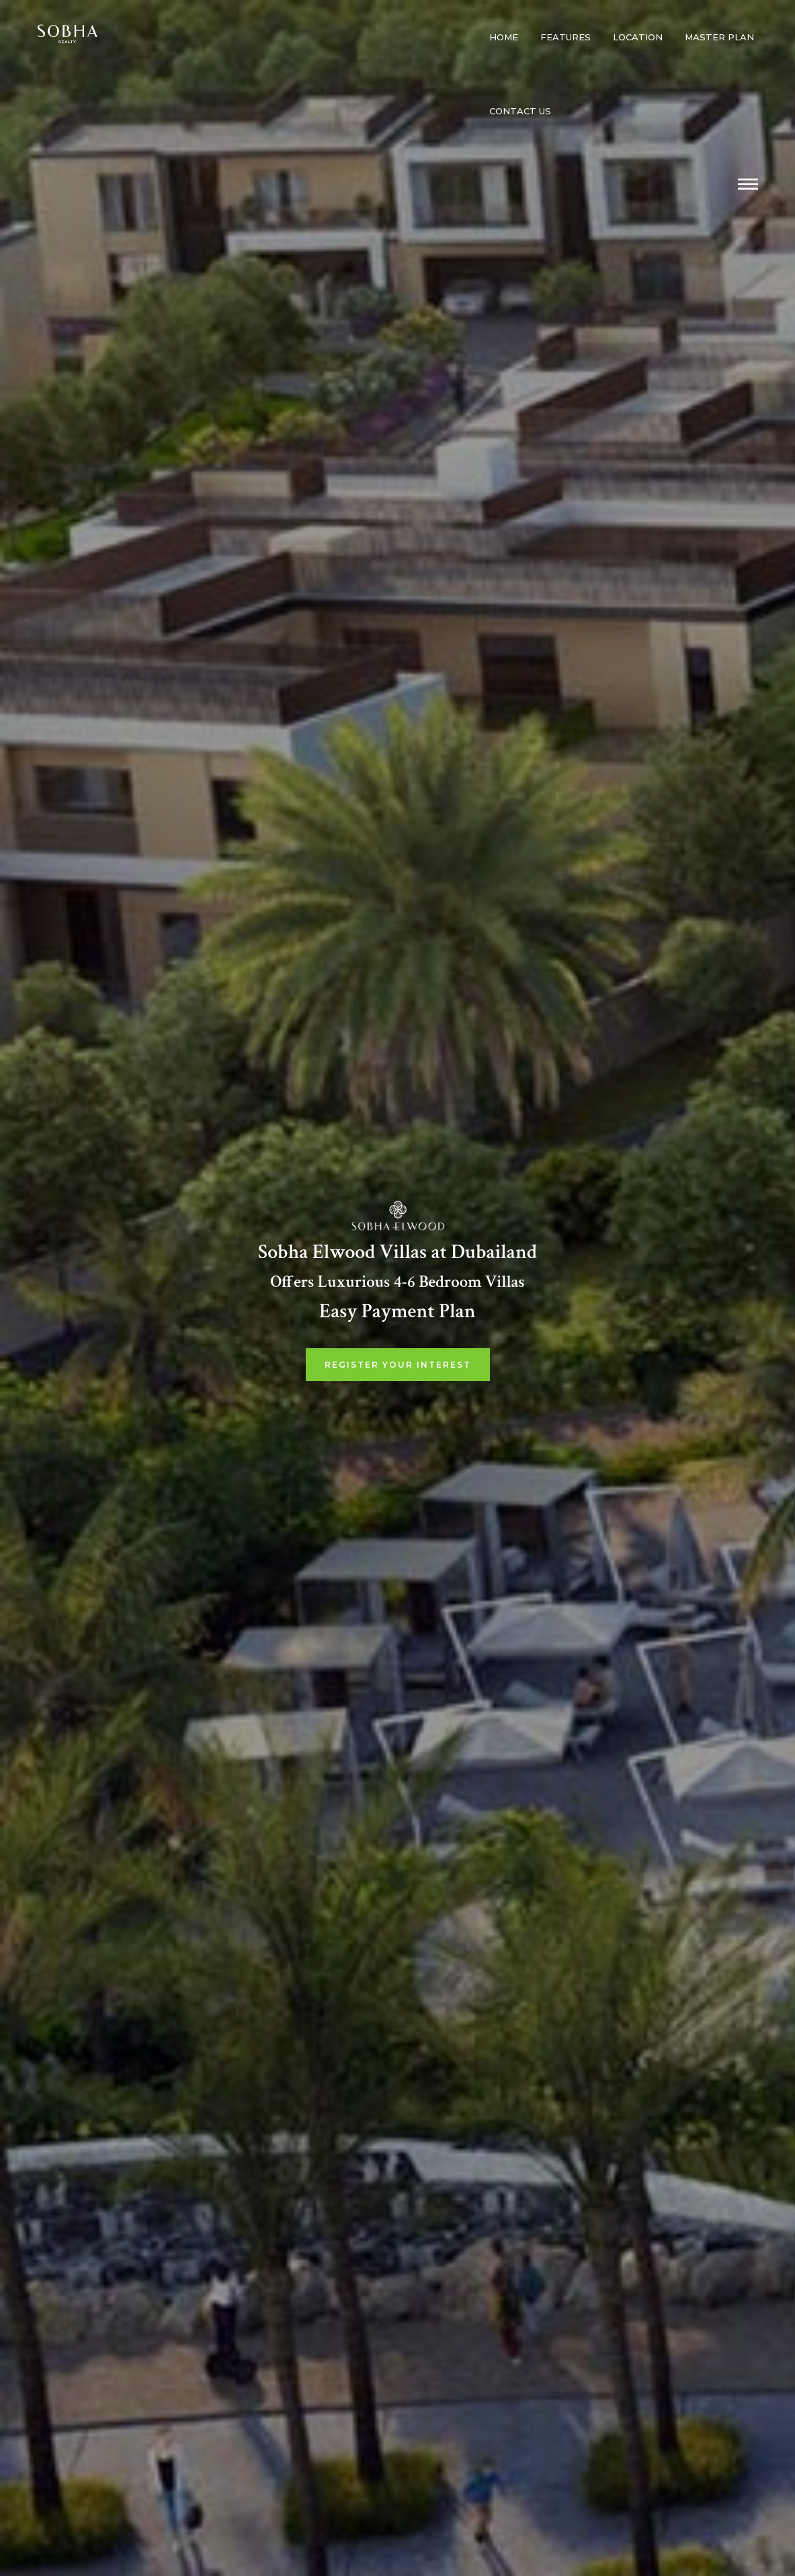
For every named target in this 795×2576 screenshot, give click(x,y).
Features (565, 37)
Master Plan (719, 37)
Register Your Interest (398, 1365)
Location (638, 37)
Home (503, 37)
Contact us (520, 111)
